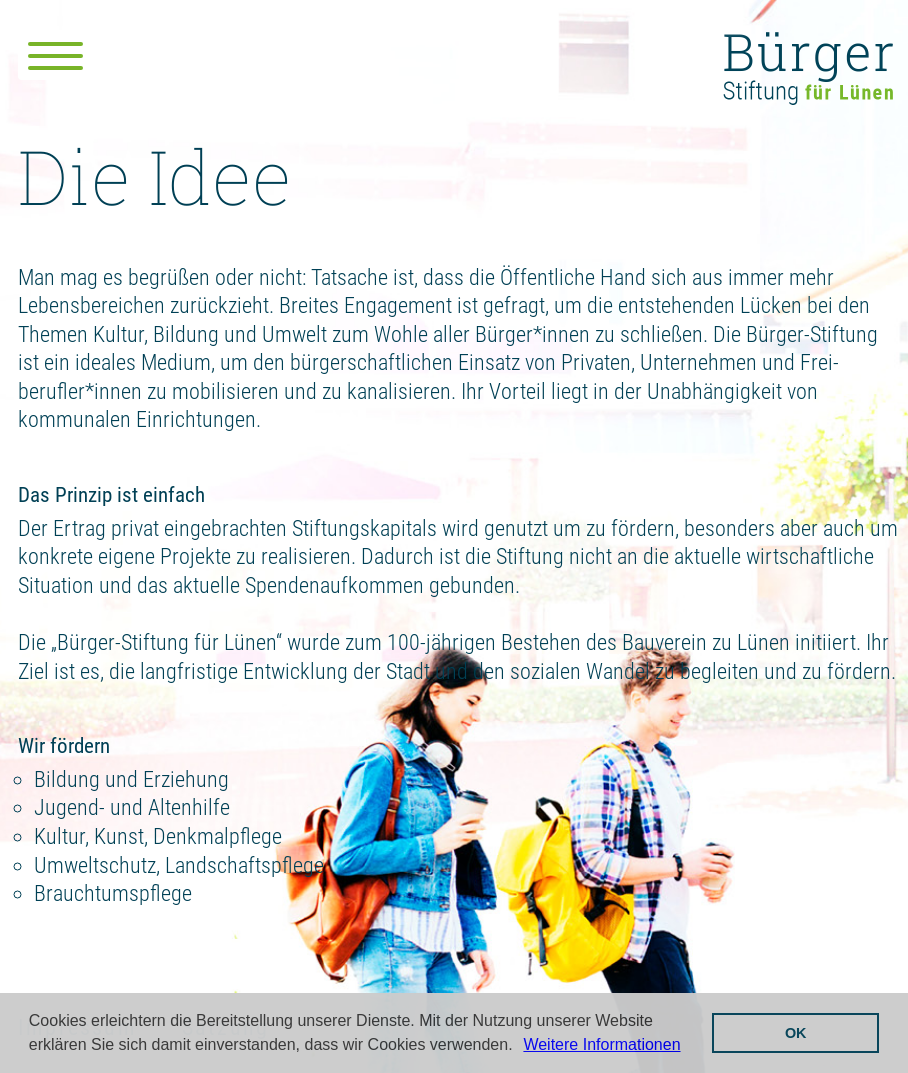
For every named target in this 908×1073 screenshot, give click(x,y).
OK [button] (796, 1033)
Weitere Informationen (601, 1044)
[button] (520, 1047)
